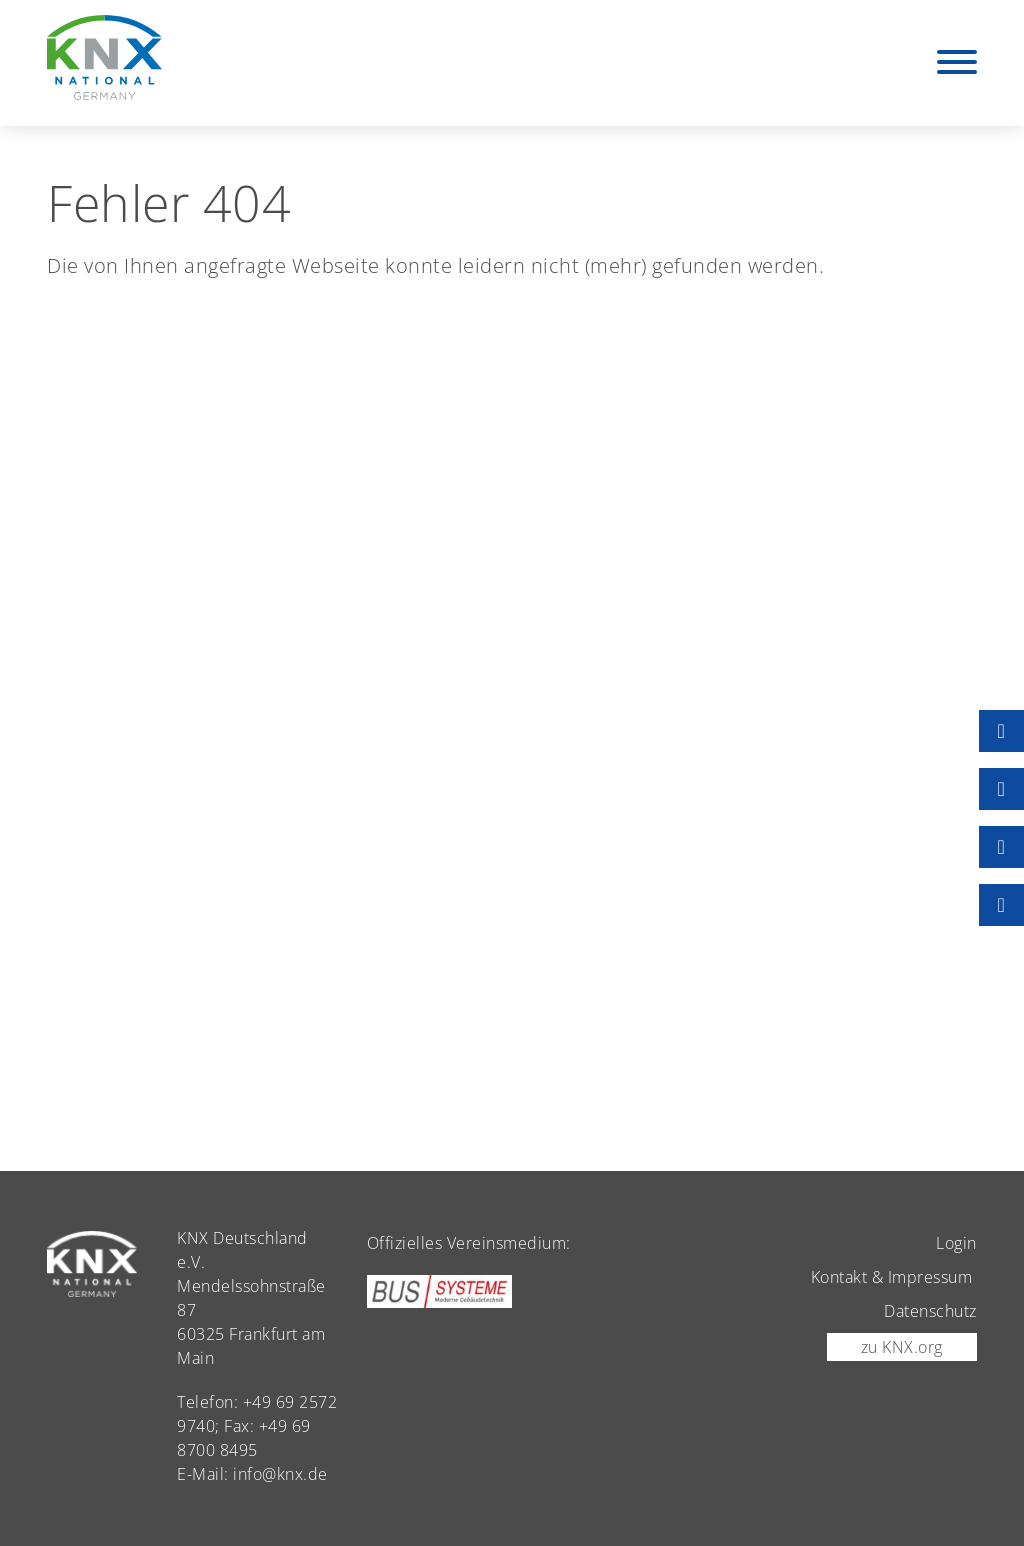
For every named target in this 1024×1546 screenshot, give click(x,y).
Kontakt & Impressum (892, 1277)
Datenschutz (930, 1311)
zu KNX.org (902, 1347)
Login (956, 1243)
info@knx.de (280, 1474)
